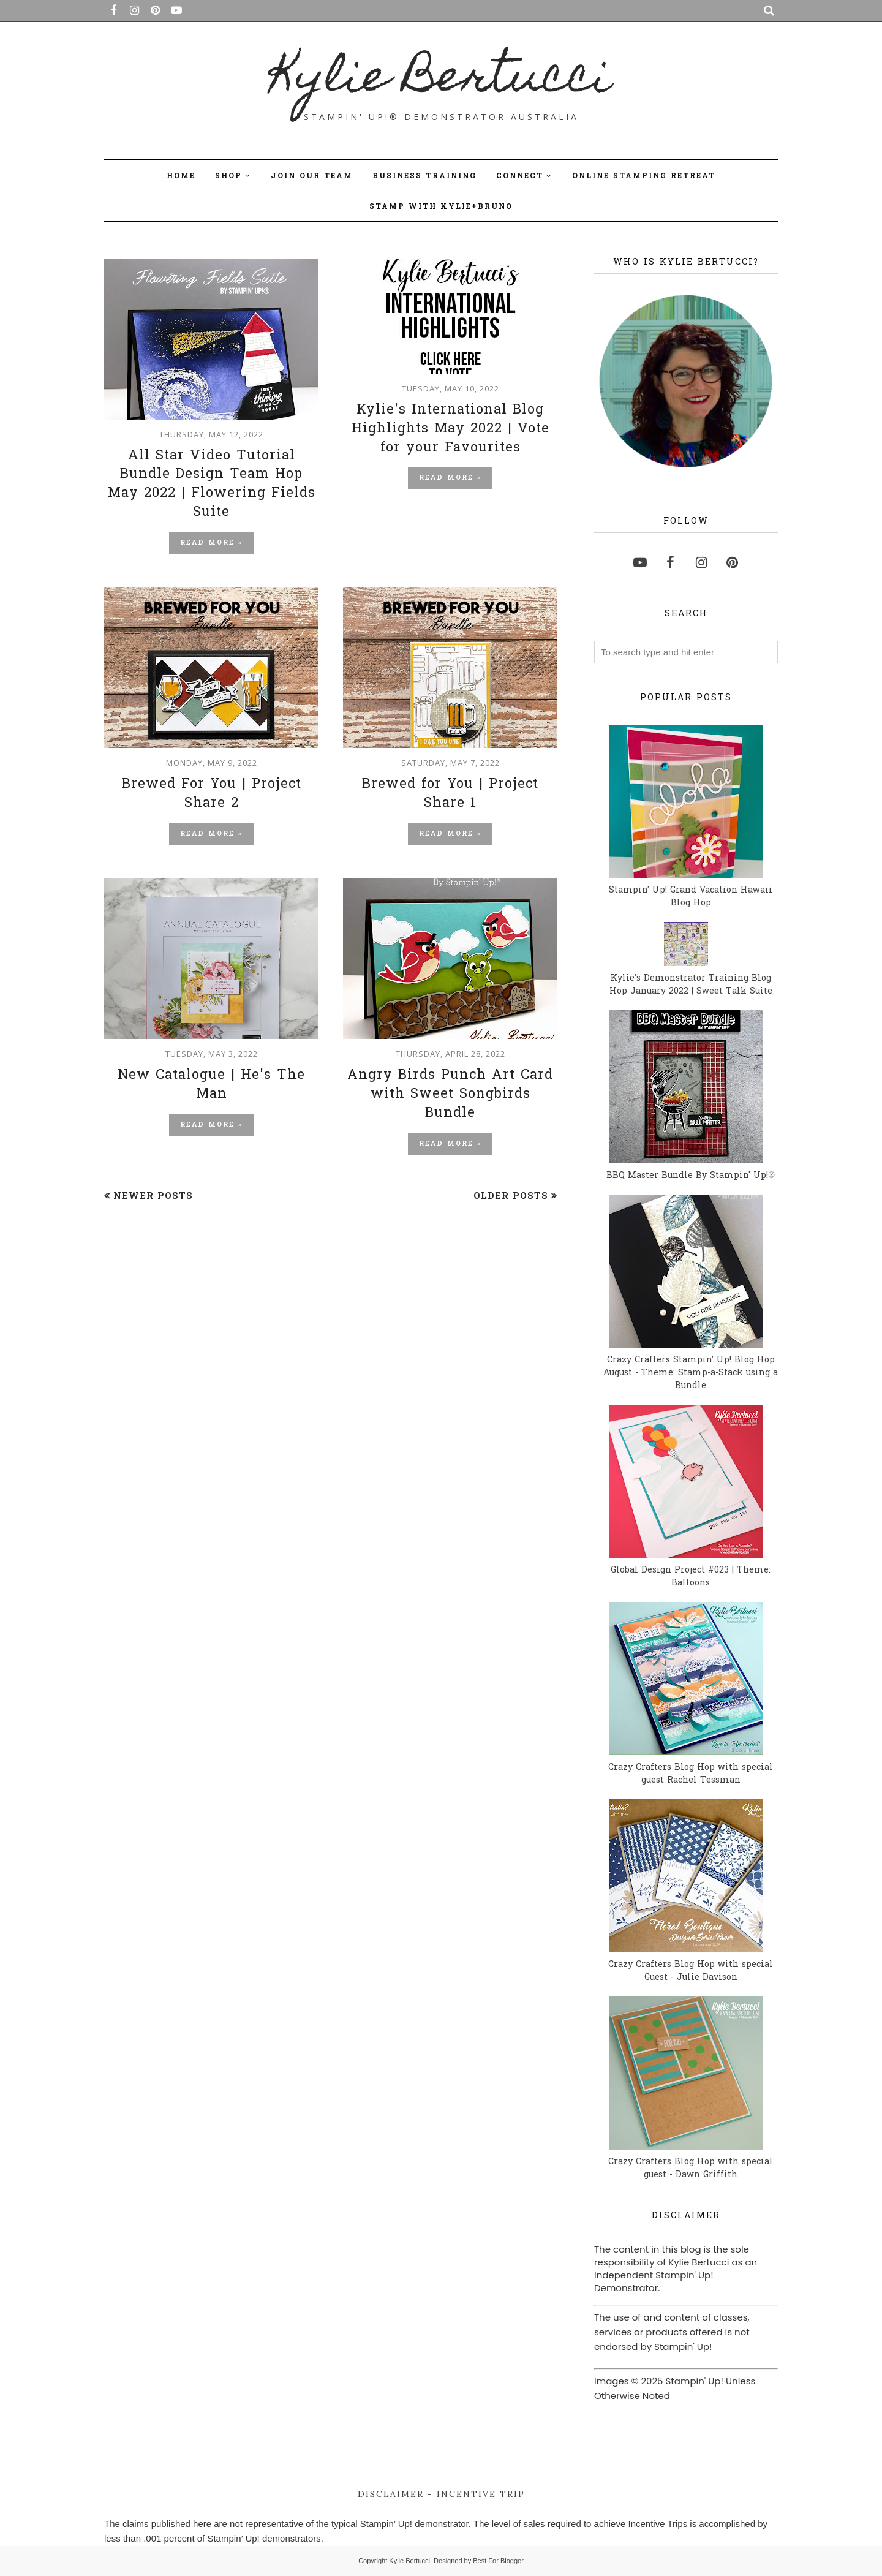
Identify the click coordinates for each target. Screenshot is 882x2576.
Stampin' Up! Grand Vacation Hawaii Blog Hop (690, 897)
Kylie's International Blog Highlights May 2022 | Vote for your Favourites (450, 429)
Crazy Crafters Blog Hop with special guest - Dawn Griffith (690, 2168)
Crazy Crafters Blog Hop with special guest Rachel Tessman (690, 1774)
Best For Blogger (498, 2560)
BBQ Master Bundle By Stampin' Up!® (690, 1175)
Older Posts (510, 1196)
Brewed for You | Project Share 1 (450, 794)
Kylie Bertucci (441, 80)
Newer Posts (153, 1196)
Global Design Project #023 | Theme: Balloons (691, 1577)
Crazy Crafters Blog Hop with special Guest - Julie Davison (690, 1971)
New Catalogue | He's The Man (211, 1085)
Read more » (211, 543)
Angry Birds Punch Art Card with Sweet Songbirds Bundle (450, 1095)
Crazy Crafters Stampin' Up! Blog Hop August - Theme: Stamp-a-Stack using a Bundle (690, 1373)
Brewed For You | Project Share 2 (211, 794)
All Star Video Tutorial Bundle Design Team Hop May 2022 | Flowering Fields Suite (211, 485)
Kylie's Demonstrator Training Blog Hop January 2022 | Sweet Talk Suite (690, 985)
